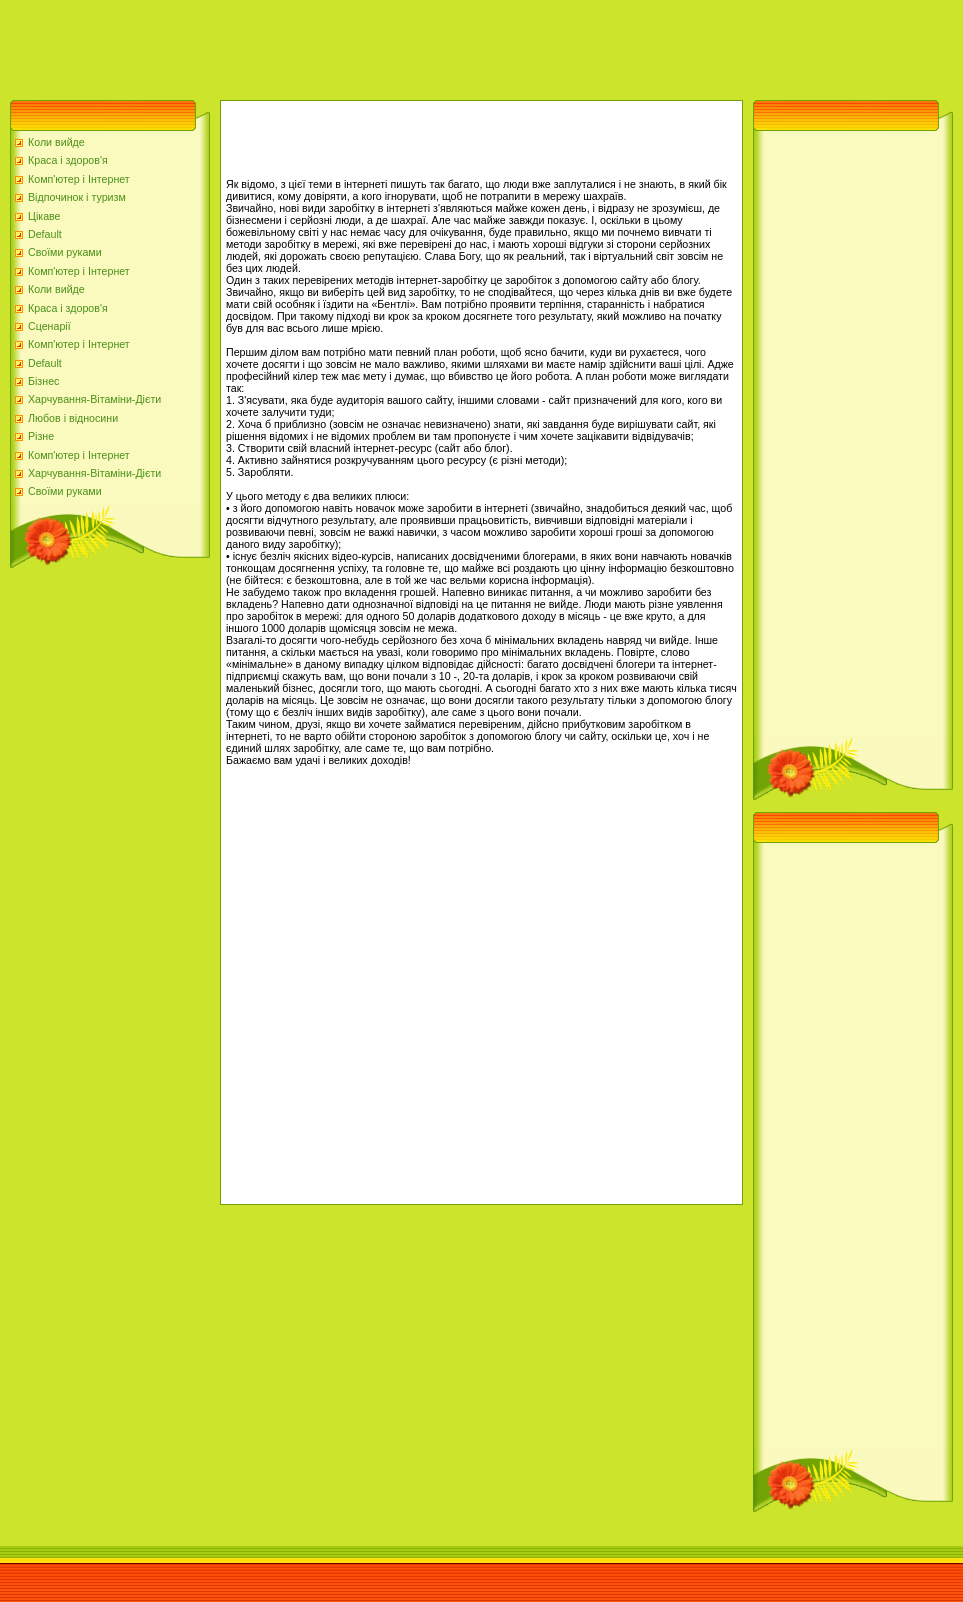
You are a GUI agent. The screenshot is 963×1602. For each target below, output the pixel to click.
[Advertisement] (364, 45)
